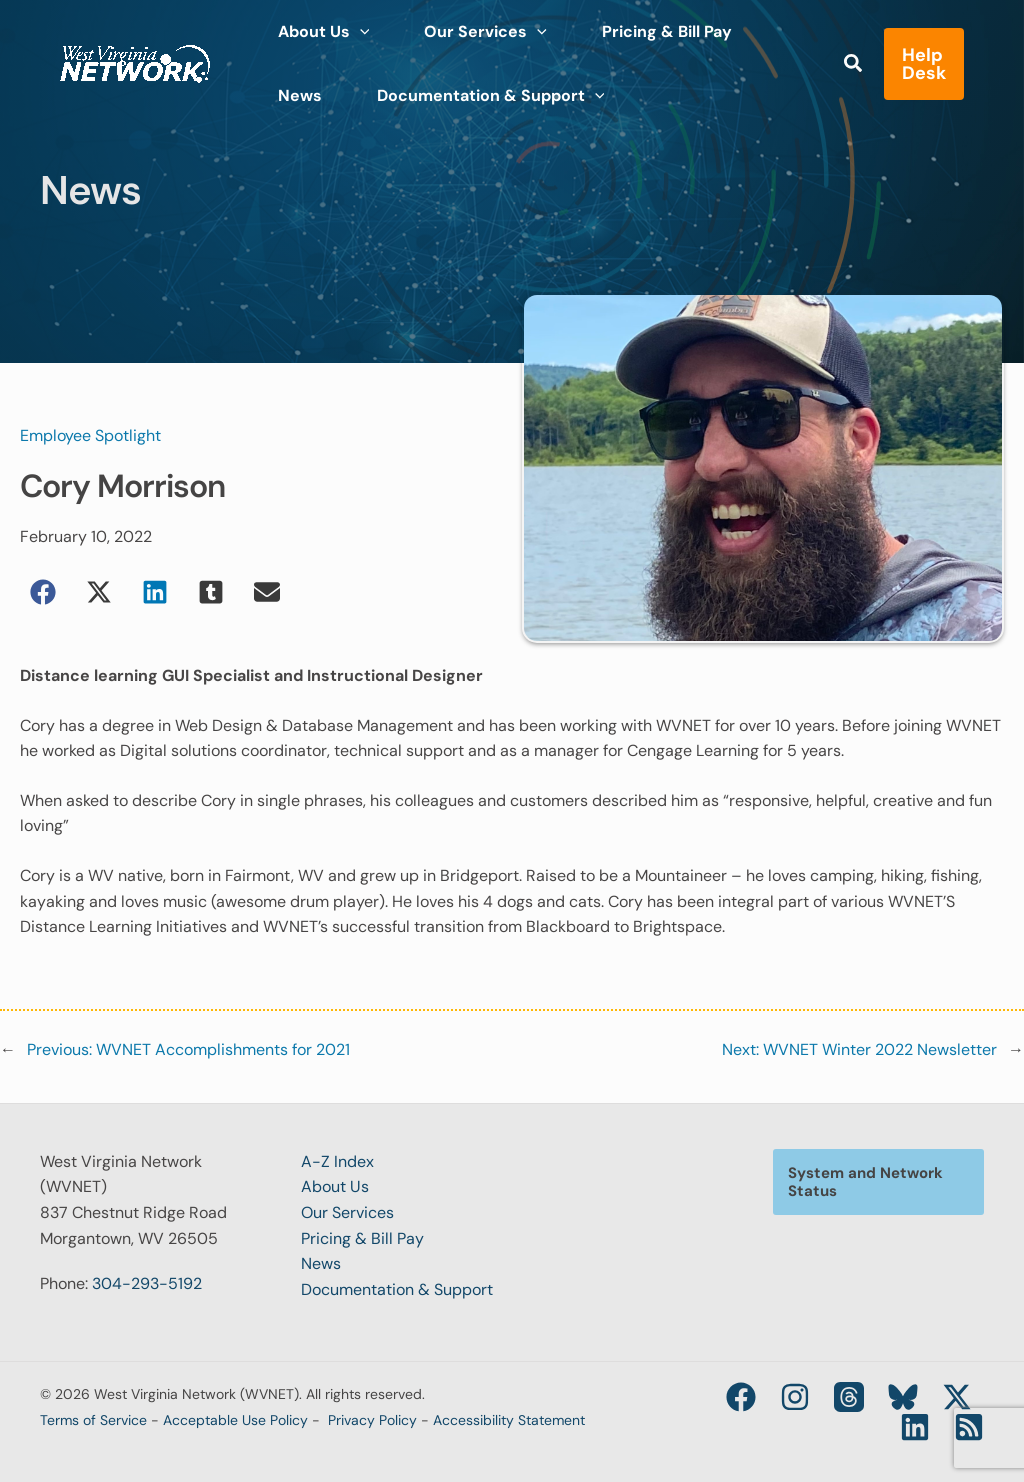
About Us (335, 1186)
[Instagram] (795, 1397)
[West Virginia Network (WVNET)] (135, 50)
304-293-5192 (147, 1283)
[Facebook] (741, 1397)
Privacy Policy (372, 1420)
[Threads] (849, 1397)
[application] (352, 26)
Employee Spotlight (90, 435)
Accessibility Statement (509, 1420)
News (321, 1263)
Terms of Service (93, 1420)
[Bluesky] (903, 1397)
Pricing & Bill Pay (362, 1238)
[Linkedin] (915, 1427)
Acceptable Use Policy (235, 1420)
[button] (854, 54)
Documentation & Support (397, 1289)
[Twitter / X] (957, 1397)
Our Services (347, 1212)
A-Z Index (337, 1161)
